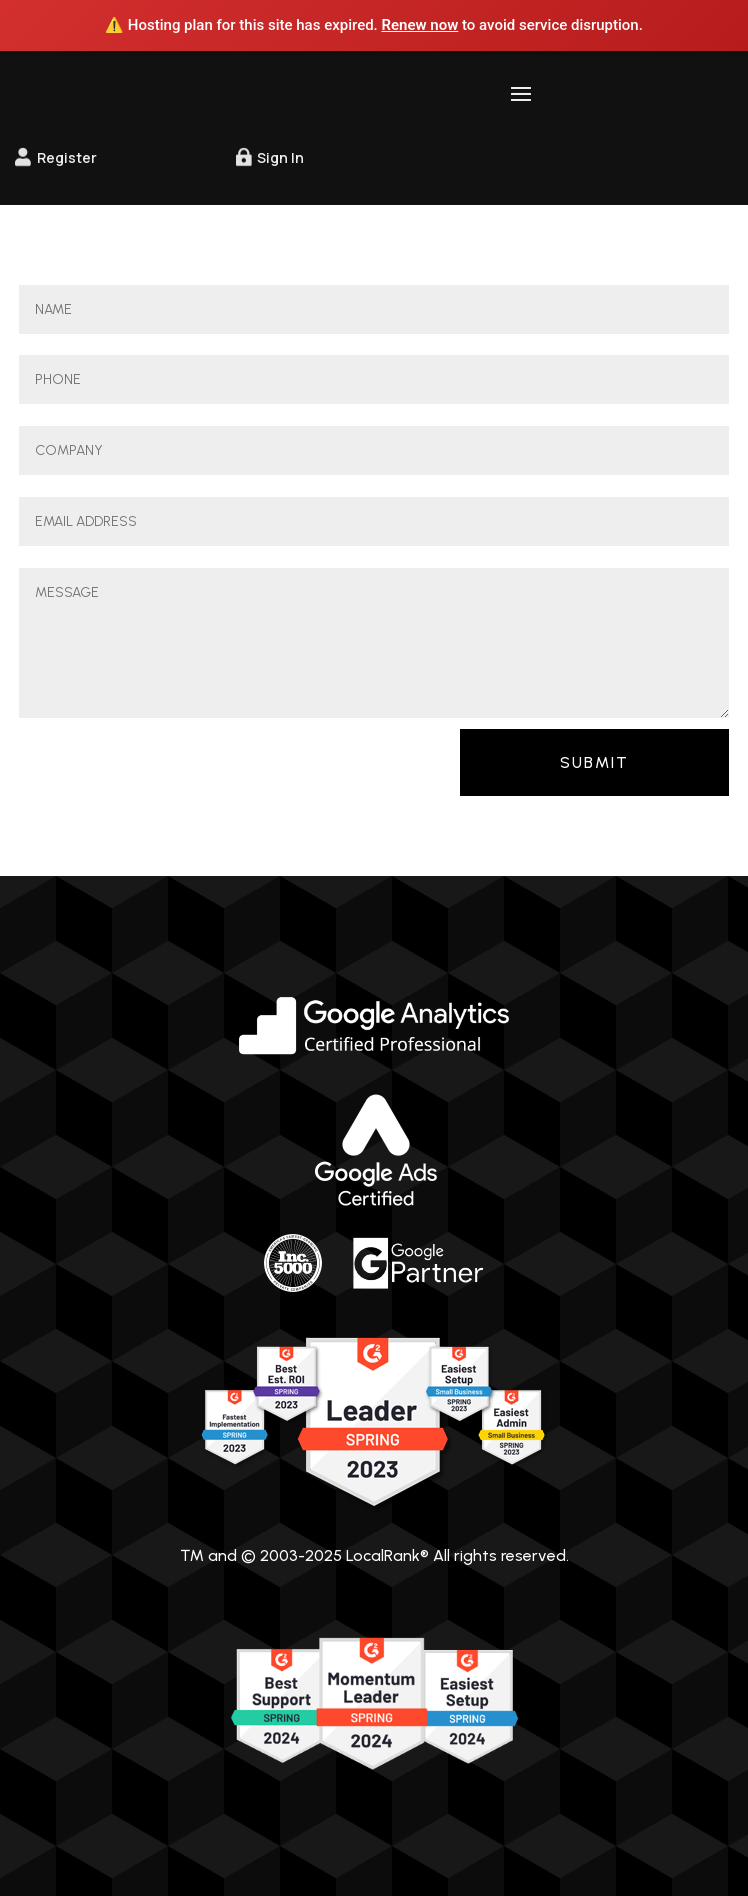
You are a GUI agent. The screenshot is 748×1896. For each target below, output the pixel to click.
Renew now (420, 25)
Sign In (280, 157)
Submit (594, 762)
